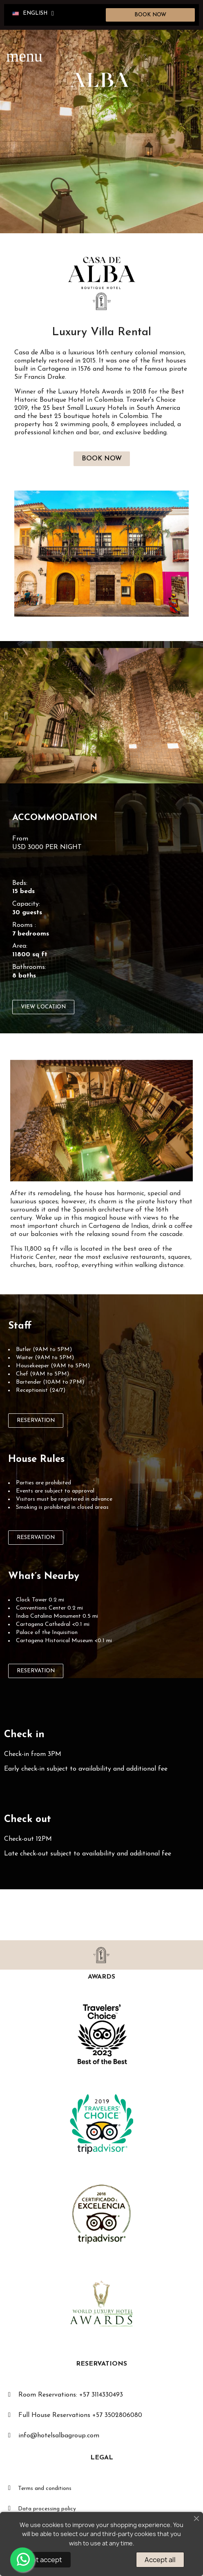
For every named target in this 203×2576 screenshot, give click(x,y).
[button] (150, 15)
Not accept (44, 2559)
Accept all (160, 2559)
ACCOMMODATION (54, 818)
